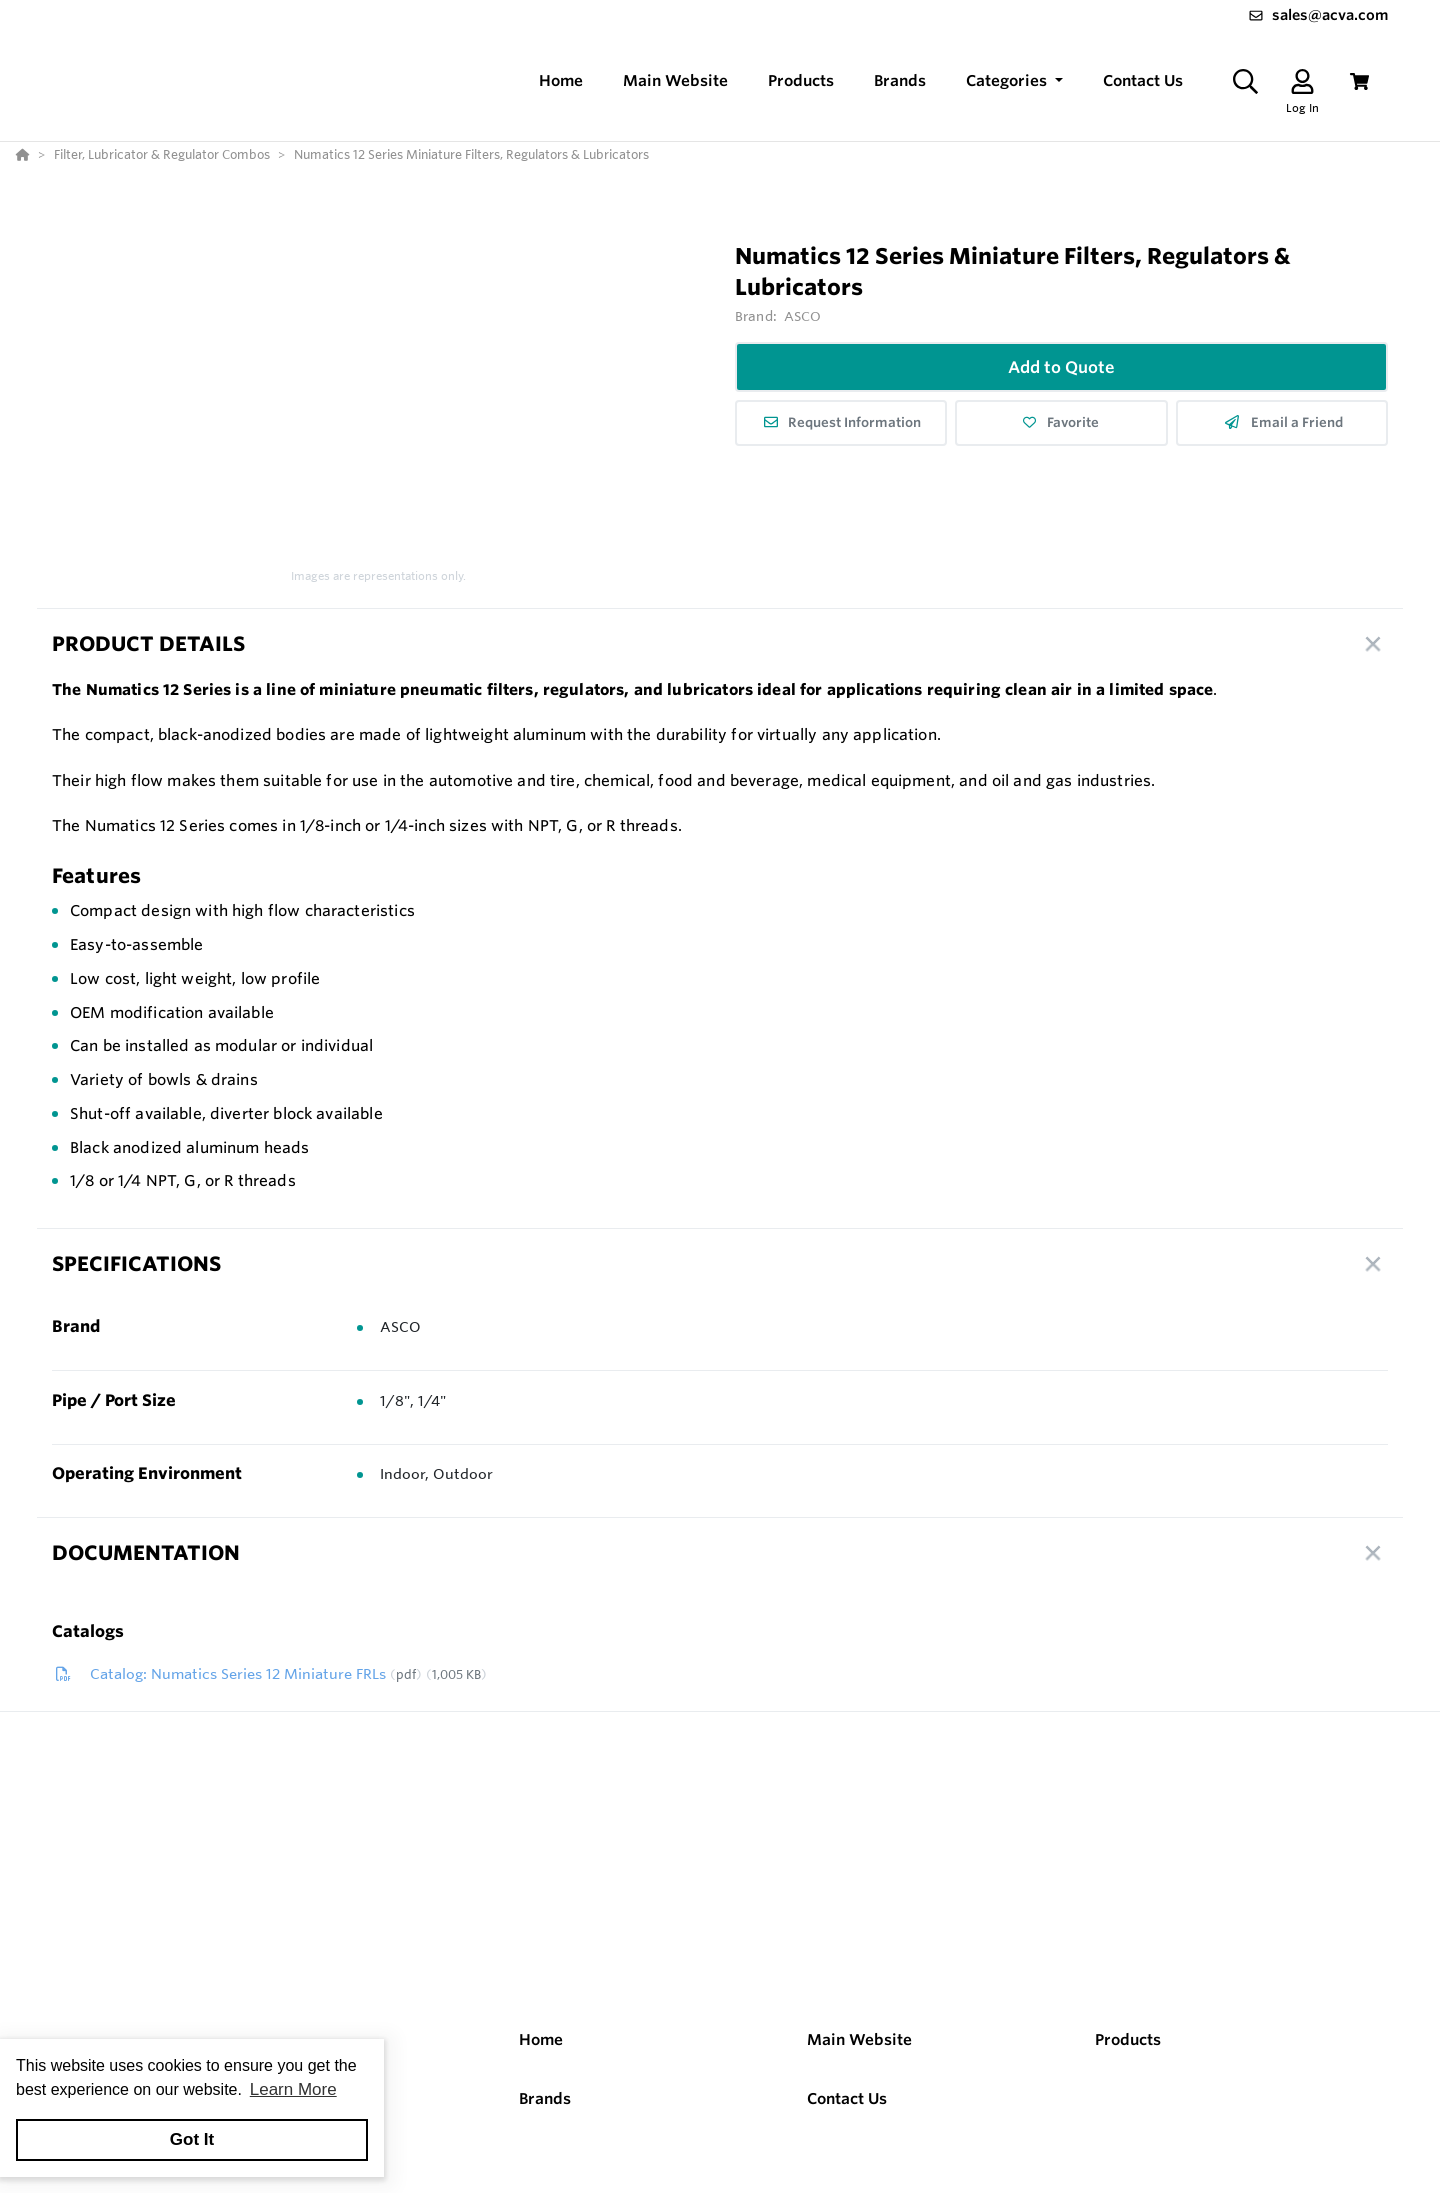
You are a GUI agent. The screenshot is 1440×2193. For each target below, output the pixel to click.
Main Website (859, 2039)
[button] (1014, 81)
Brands (545, 2098)
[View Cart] (1359, 81)
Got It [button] (192, 2139)
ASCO (803, 316)
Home (541, 2039)
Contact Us (847, 2098)
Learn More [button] (293, 2089)
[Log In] (1302, 81)
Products (1128, 2039)
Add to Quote (1061, 367)
